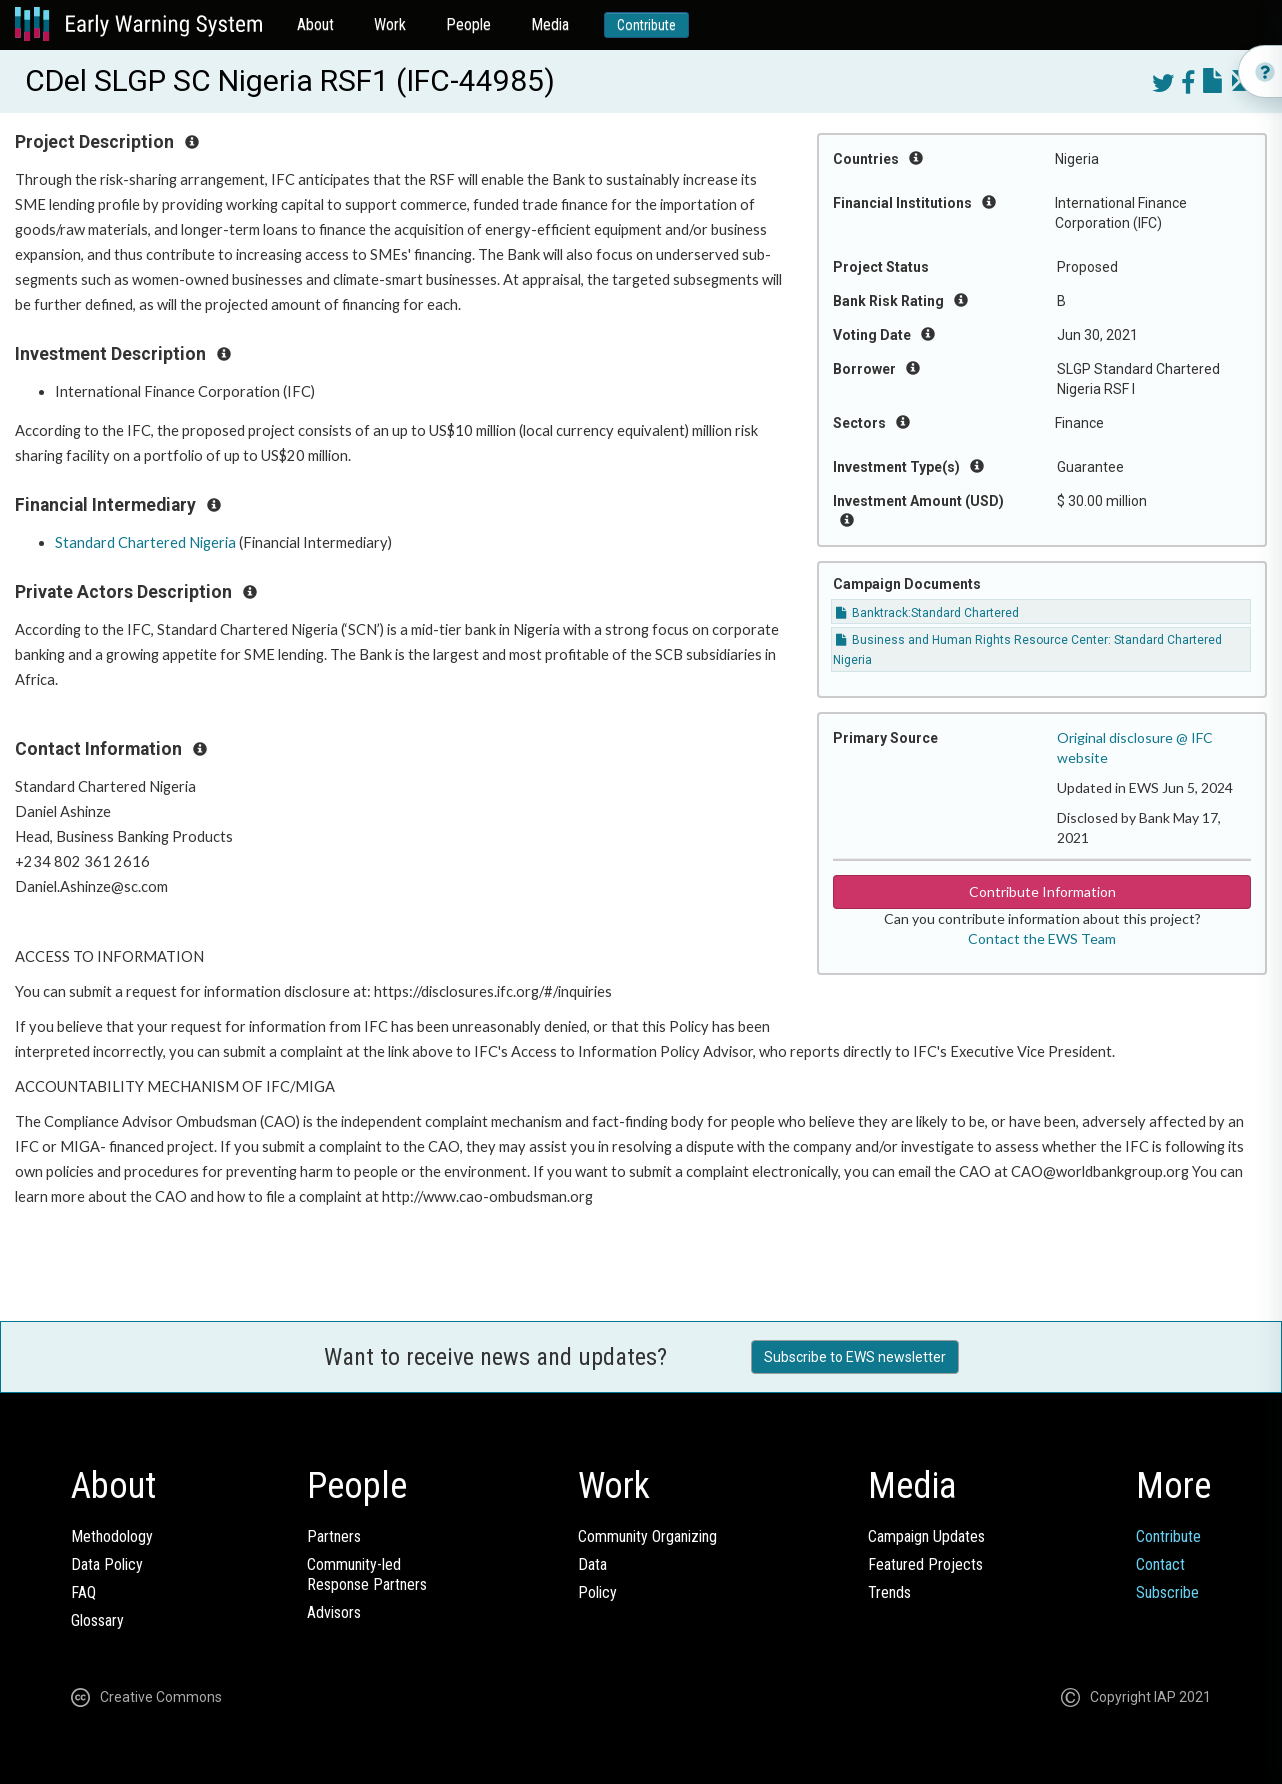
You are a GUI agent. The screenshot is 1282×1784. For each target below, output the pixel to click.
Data (592, 1564)
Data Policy (107, 1564)
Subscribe (1167, 1592)
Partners (334, 1536)
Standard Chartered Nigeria (145, 542)
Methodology (112, 1536)
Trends (889, 1592)
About (315, 24)
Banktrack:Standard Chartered (927, 613)
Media (550, 24)
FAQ (83, 1592)
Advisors (334, 1612)
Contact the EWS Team (1042, 938)
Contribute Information (1042, 891)
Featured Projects (925, 1564)
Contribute (646, 25)
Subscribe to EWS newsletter (855, 1357)
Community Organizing (647, 1536)
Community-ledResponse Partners (367, 1574)
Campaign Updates (926, 1536)
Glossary (97, 1620)
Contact (1160, 1564)
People (468, 24)
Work (390, 24)
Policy (597, 1592)
